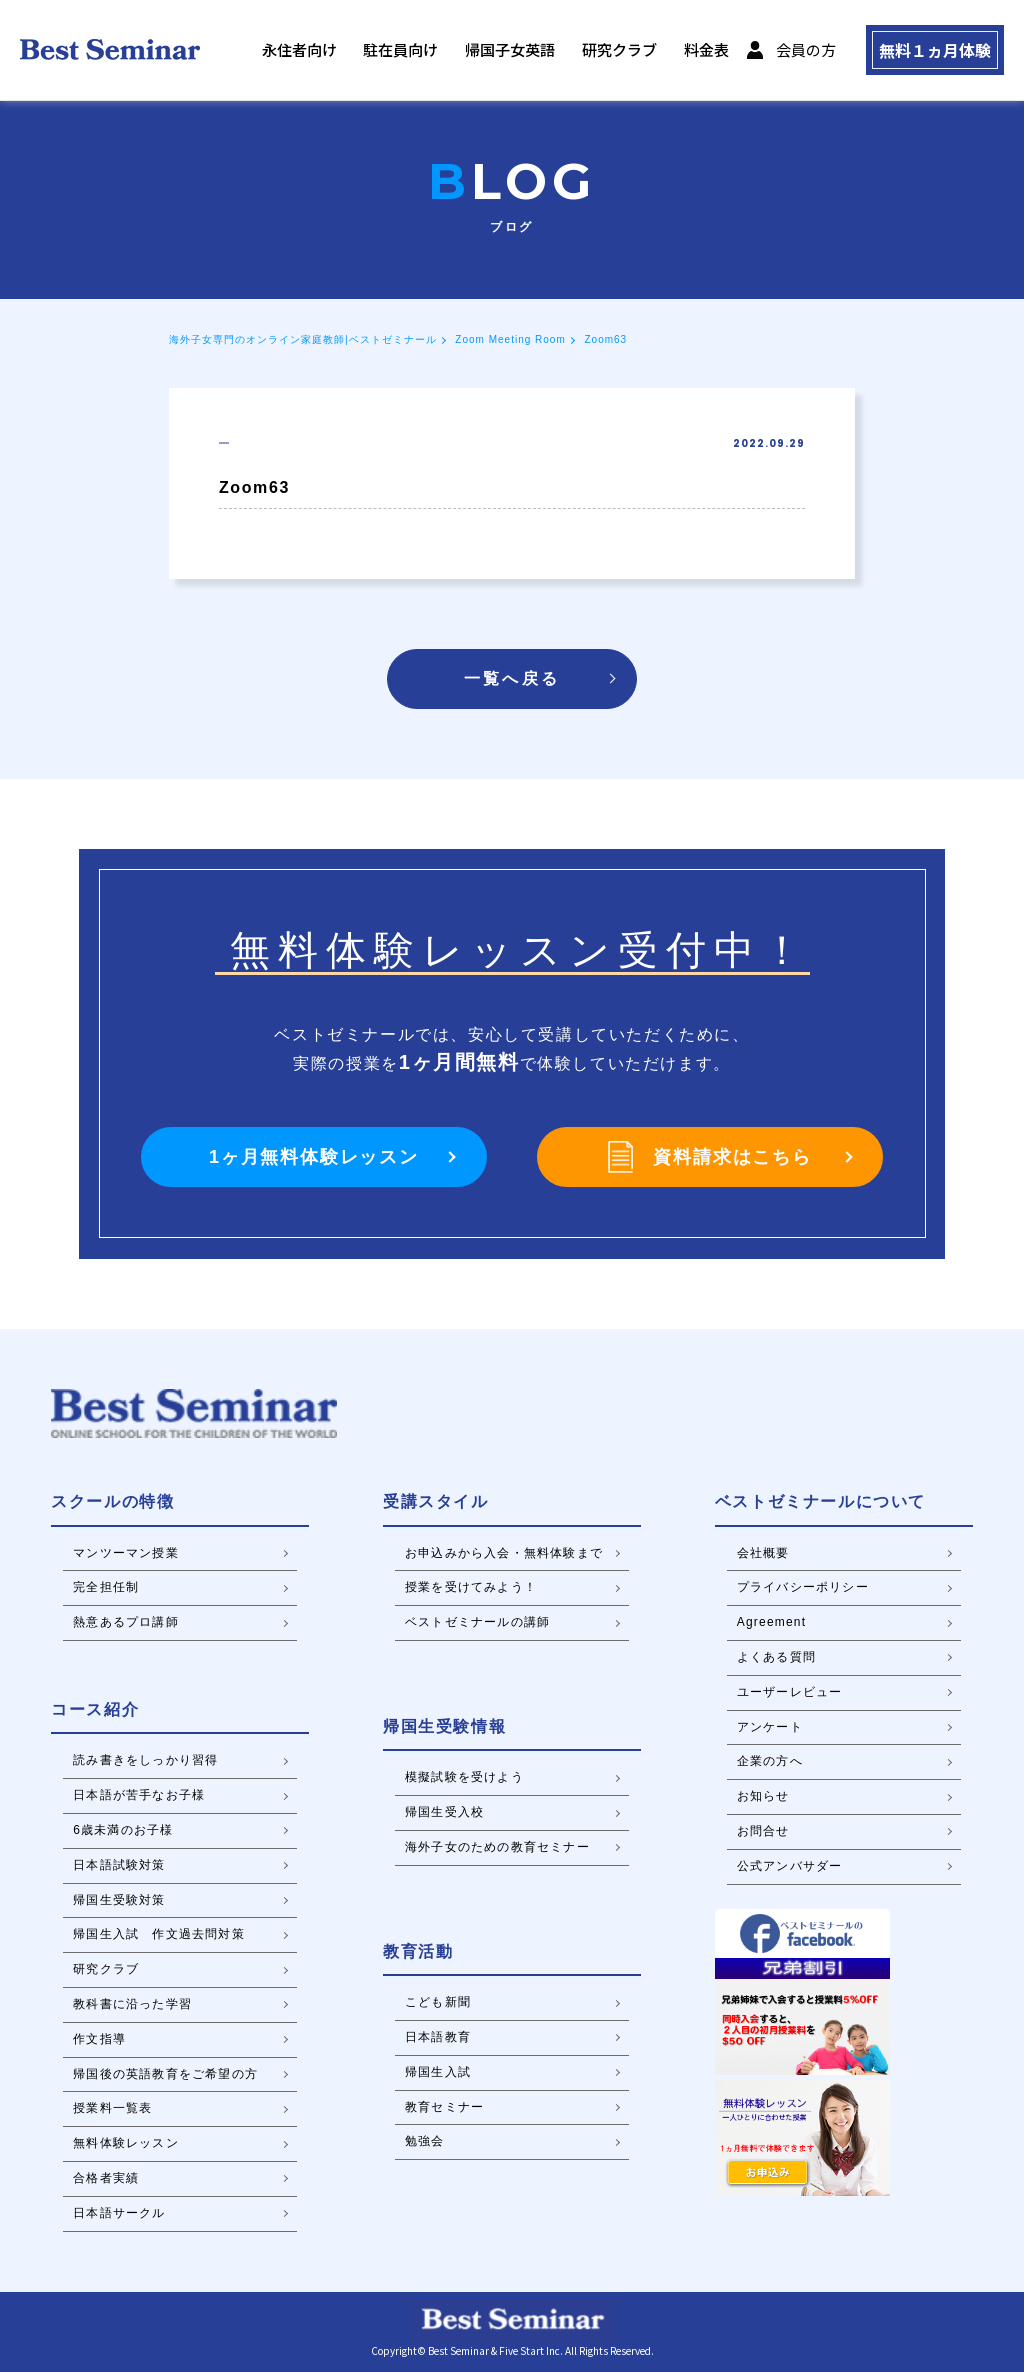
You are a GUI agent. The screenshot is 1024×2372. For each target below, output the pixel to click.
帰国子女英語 (498, 50)
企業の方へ (770, 1761)
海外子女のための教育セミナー (497, 1847)
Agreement (772, 1622)
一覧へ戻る (512, 678)
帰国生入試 (438, 2072)
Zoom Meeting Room (510, 339)
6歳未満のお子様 (123, 1830)
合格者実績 (106, 2178)
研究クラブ (607, 50)
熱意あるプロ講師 (126, 1622)
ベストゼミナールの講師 (477, 1622)
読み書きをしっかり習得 (145, 1760)
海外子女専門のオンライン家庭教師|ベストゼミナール (303, 339)
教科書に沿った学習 (132, 2004)
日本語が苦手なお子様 (139, 1795)
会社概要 (763, 1553)
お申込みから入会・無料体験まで (504, 1553)
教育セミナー (444, 2107)
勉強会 (425, 2141)
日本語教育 (438, 2037)
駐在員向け (390, 50)
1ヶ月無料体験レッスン (314, 1157)
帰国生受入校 (444, 1812)
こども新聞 (438, 2002)
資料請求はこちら (709, 1157)
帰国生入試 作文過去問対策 (159, 1934)
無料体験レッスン (126, 2143)
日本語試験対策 (119, 1865)
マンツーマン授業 (126, 1553)
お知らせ (763, 1796)
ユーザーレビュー (790, 1692)
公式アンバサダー (790, 1866)
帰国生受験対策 (119, 1900)
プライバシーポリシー (803, 1587)
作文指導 (99, 2039)
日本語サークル (119, 2213)
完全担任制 (106, 1587)
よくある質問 (776, 1657)
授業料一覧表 (112, 2108)
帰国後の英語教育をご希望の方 (165, 2074)
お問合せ (763, 1831)
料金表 (693, 50)
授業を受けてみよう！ (471, 1587)
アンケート (770, 1727)
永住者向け (289, 50)
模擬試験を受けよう (464, 1777)
